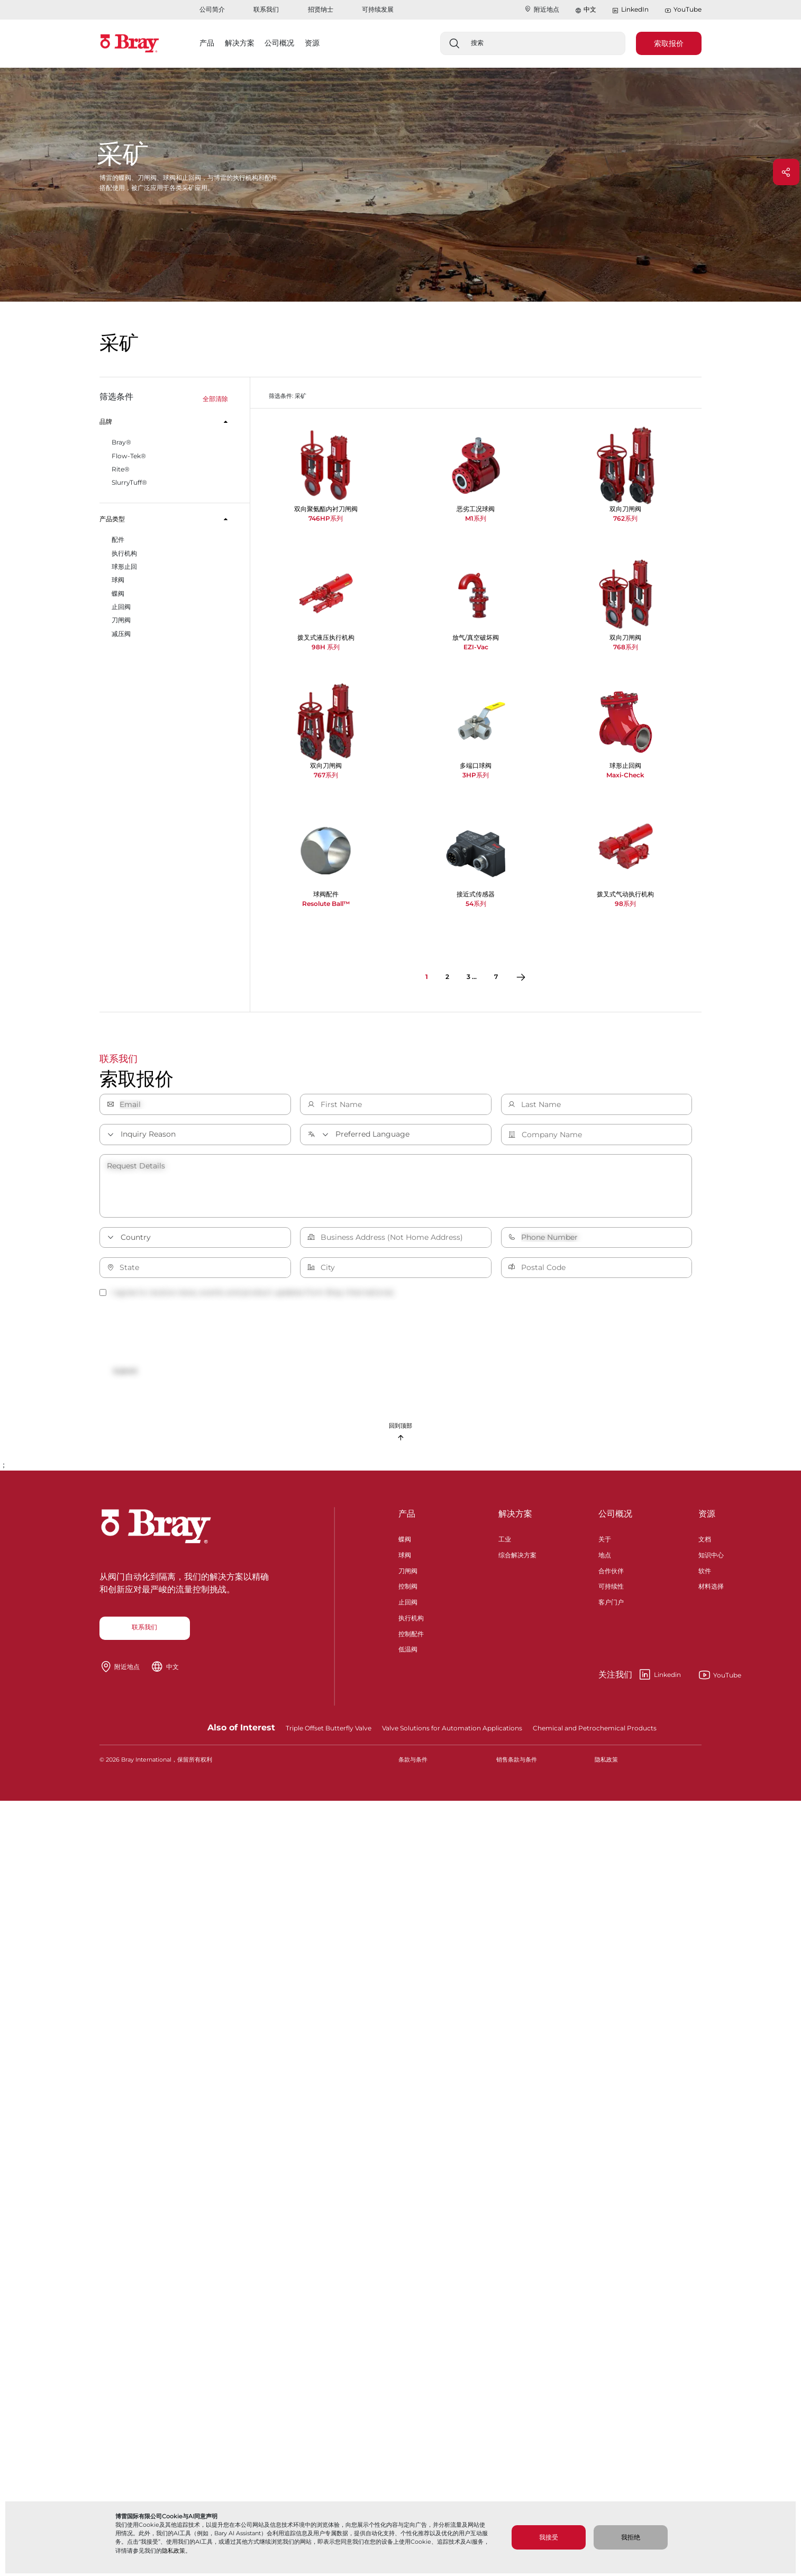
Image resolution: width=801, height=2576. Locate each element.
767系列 (326, 775)
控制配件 (411, 1640)
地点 (604, 1561)
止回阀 (407, 1608)
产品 (406, 1521)
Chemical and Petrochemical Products (595, 1735)
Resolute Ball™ (326, 904)
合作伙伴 (611, 1577)
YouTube (683, 9)
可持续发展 (378, 9)
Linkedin (639, 1682)
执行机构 (411, 1624)
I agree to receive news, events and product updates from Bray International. (247, 1292)
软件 (704, 1577)
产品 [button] (206, 43)
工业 (504, 1545)
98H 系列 (326, 647)
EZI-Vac (475, 647)
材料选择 (711, 1592)
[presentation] (179, 1332)
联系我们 (266, 9)
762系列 (625, 518)
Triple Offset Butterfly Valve (328, 1735)
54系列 (476, 904)
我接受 (548, 2537)
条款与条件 (412, 1766)
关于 (604, 1545)
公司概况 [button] (279, 43)
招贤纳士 (320, 9)
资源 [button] (312, 43)
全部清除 (215, 399)
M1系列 (475, 518)
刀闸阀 (407, 1577)
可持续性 (611, 1592)
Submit (132, 1372)
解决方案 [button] (239, 43)
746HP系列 (325, 518)
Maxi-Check (625, 775)
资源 (706, 1521)
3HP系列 (475, 775)
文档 (704, 1545)
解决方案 (515, 1521)
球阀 (404, 1561)
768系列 (625, 647)
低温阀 (407, 1655)
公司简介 (212, 9)
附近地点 (541, 9)
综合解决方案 (517, 1561)
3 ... (472, 977)
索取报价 (669, 43)
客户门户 (611, 1608)
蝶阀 (404, 1545)
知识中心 (711, 1561)
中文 (590, 9)
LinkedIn (630, 9)
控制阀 (407, 1592)
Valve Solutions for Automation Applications (452, 1735)
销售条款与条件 (516, 1766)
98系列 (625, 904)
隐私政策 (173, 2550)
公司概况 (615, 1521)
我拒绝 (630, 2537)
